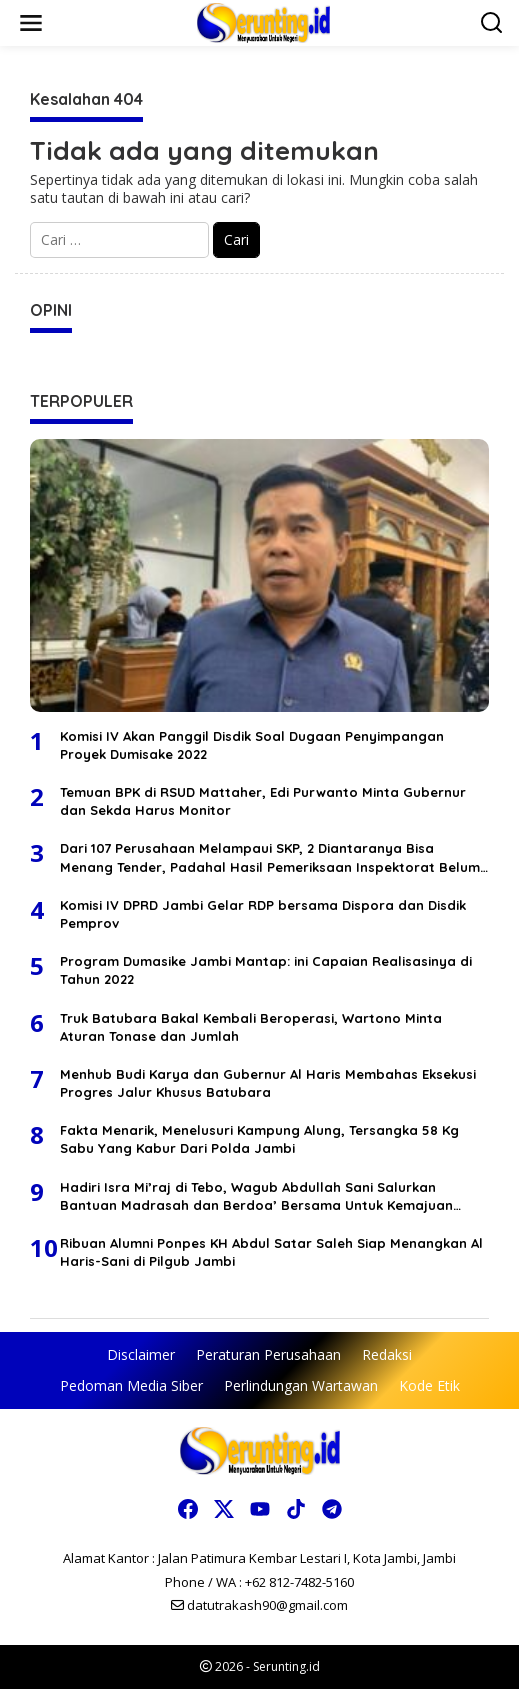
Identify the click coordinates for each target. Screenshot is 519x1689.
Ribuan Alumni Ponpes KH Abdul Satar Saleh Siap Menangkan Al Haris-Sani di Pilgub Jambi (271, 1252)
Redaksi (387, 1354)
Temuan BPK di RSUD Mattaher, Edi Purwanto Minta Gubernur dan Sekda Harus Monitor (263, 801)
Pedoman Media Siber (131, 1385)
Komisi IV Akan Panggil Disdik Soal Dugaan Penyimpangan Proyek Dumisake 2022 (252, 745)
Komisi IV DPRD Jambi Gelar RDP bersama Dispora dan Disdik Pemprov (263, 914)
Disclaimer (141, 1354)
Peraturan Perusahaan (268, 1354)
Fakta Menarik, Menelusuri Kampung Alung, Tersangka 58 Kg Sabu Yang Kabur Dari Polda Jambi (259, 1139)
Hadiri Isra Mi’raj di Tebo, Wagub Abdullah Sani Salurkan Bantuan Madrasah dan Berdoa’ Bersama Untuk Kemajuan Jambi (256, 1196)
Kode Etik (429, 1385)
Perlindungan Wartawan (301, 1385)
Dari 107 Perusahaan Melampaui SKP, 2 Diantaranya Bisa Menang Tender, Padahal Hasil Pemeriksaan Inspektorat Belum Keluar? (270, 857)
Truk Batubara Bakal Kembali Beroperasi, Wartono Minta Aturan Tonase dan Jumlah (251, 1027)
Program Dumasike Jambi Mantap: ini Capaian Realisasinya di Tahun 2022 (266, 970)
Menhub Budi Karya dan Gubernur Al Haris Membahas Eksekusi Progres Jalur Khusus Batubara (268, 1083)
